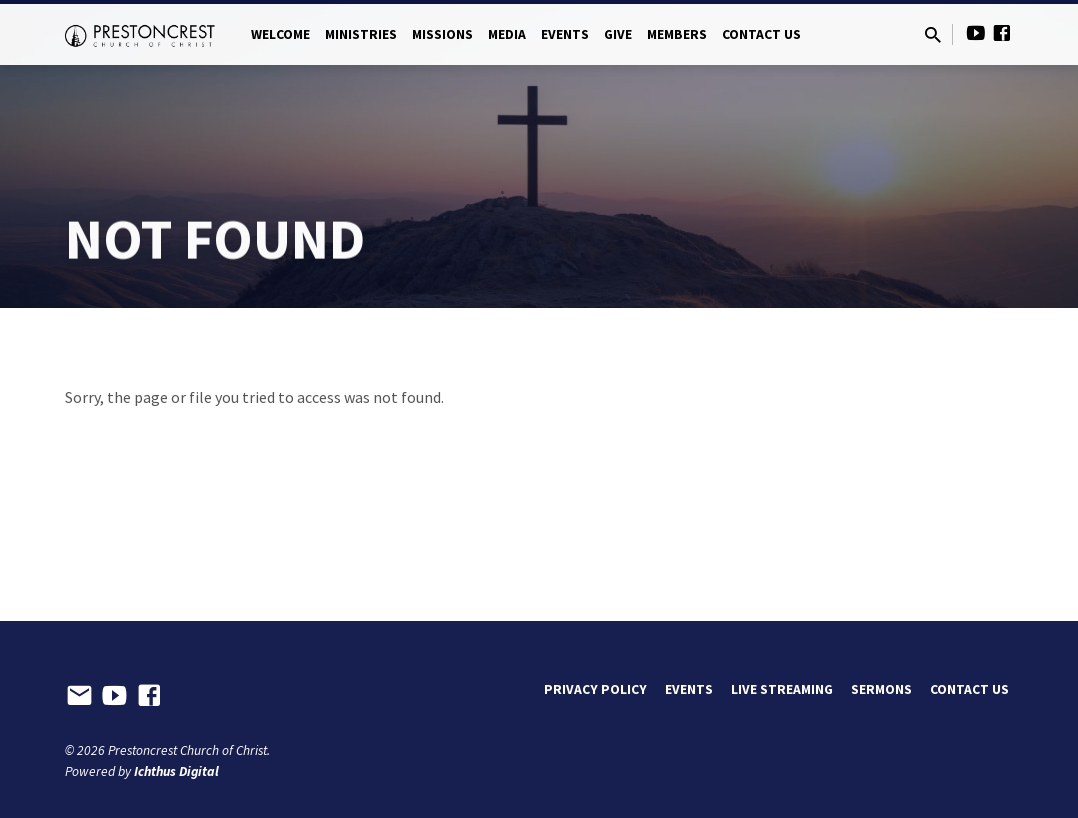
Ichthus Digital (176, 771)
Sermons (881, 689)
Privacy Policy (595, 689)
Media (507, 34)
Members (677, 34)
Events (565, 34)
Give (618, 34)
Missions (442, 34)
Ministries (361, 34)
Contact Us (761, 34)
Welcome (280, 34)
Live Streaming (782, 689)
